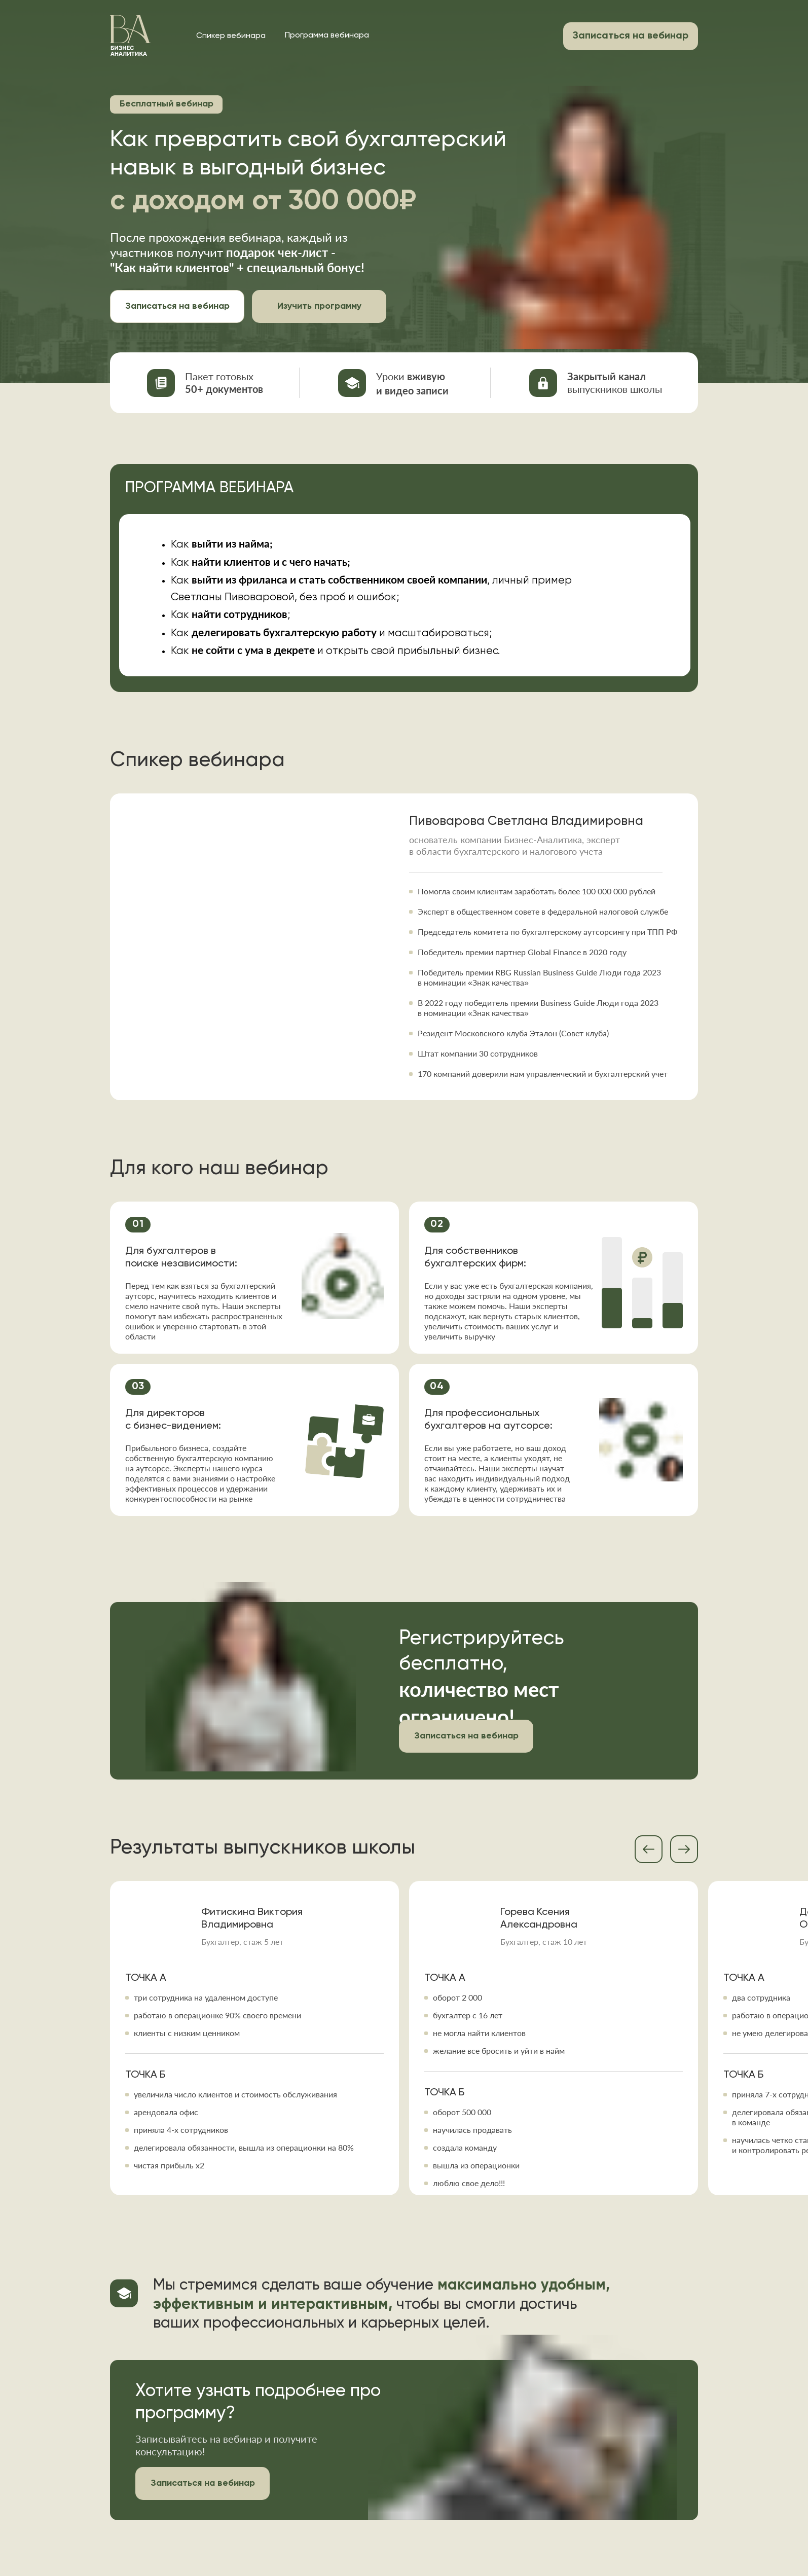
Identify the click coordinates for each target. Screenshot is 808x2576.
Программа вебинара (327, 35)
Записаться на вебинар (177, 306)
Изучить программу (319, 306)
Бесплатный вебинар (166, 103)
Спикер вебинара (231, 36)
